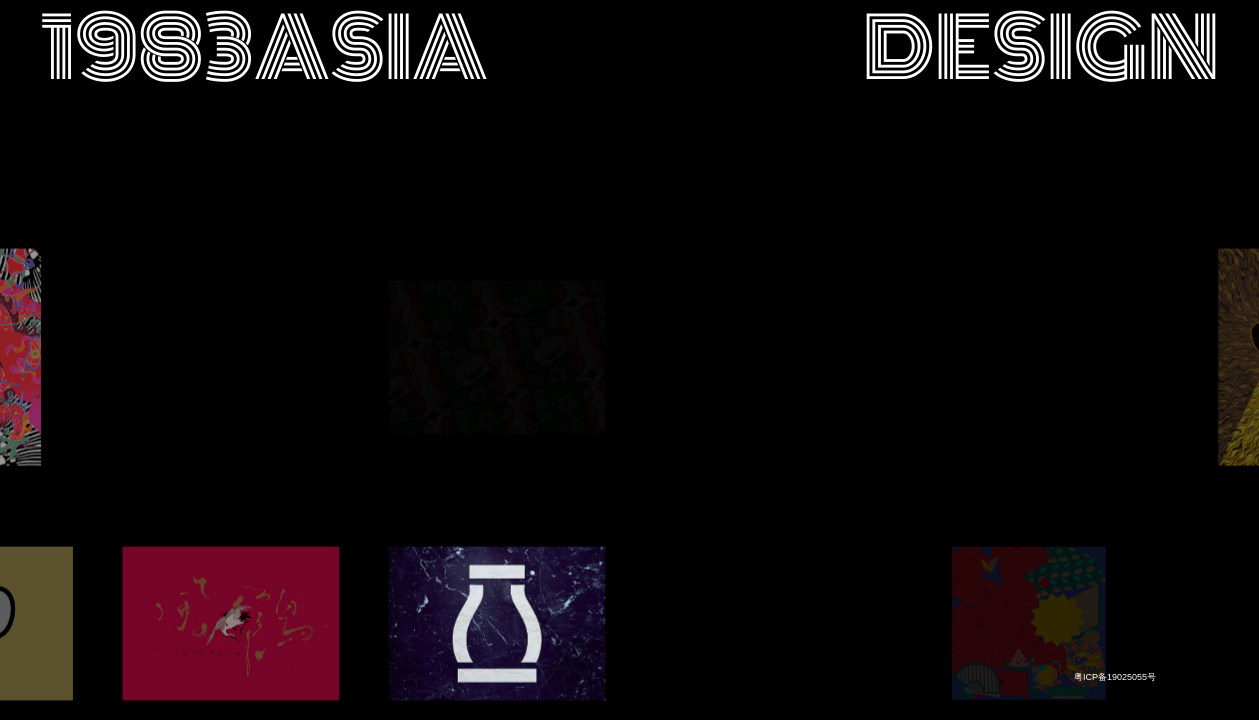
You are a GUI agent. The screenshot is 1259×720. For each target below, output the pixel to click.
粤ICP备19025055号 (1115, 677)
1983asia (264, 48)
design (1041, 48)
